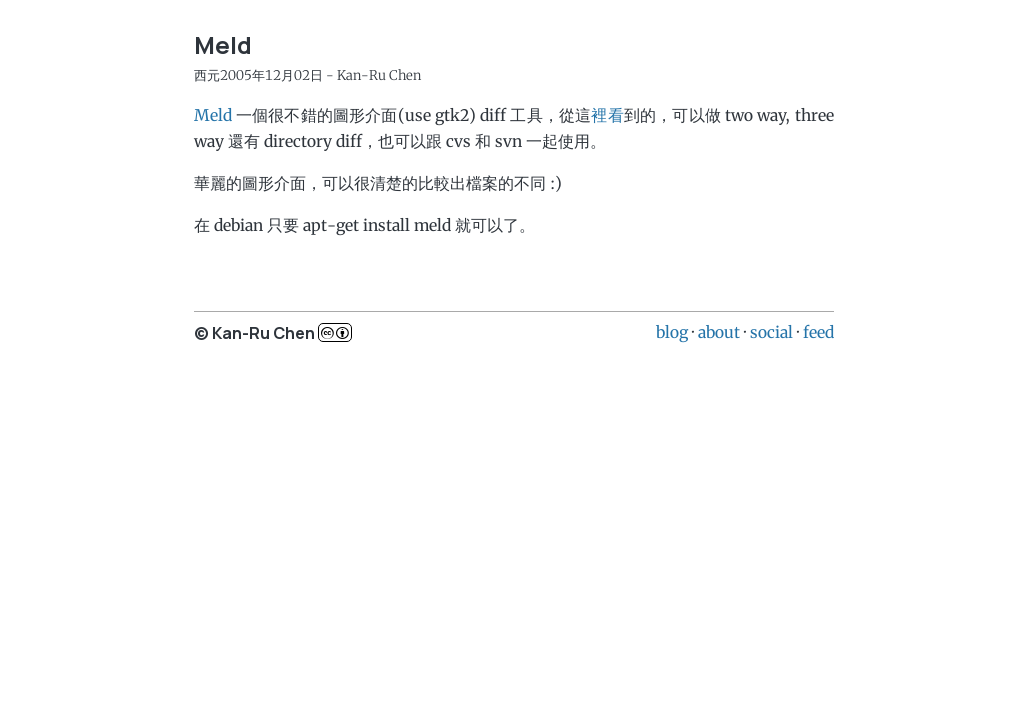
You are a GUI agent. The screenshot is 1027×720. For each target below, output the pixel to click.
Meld (213, 115)
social (771, 332)
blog (672, 332)
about (719, 332)
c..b (335, 332)
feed (818, 332)
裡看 (607, 115)
